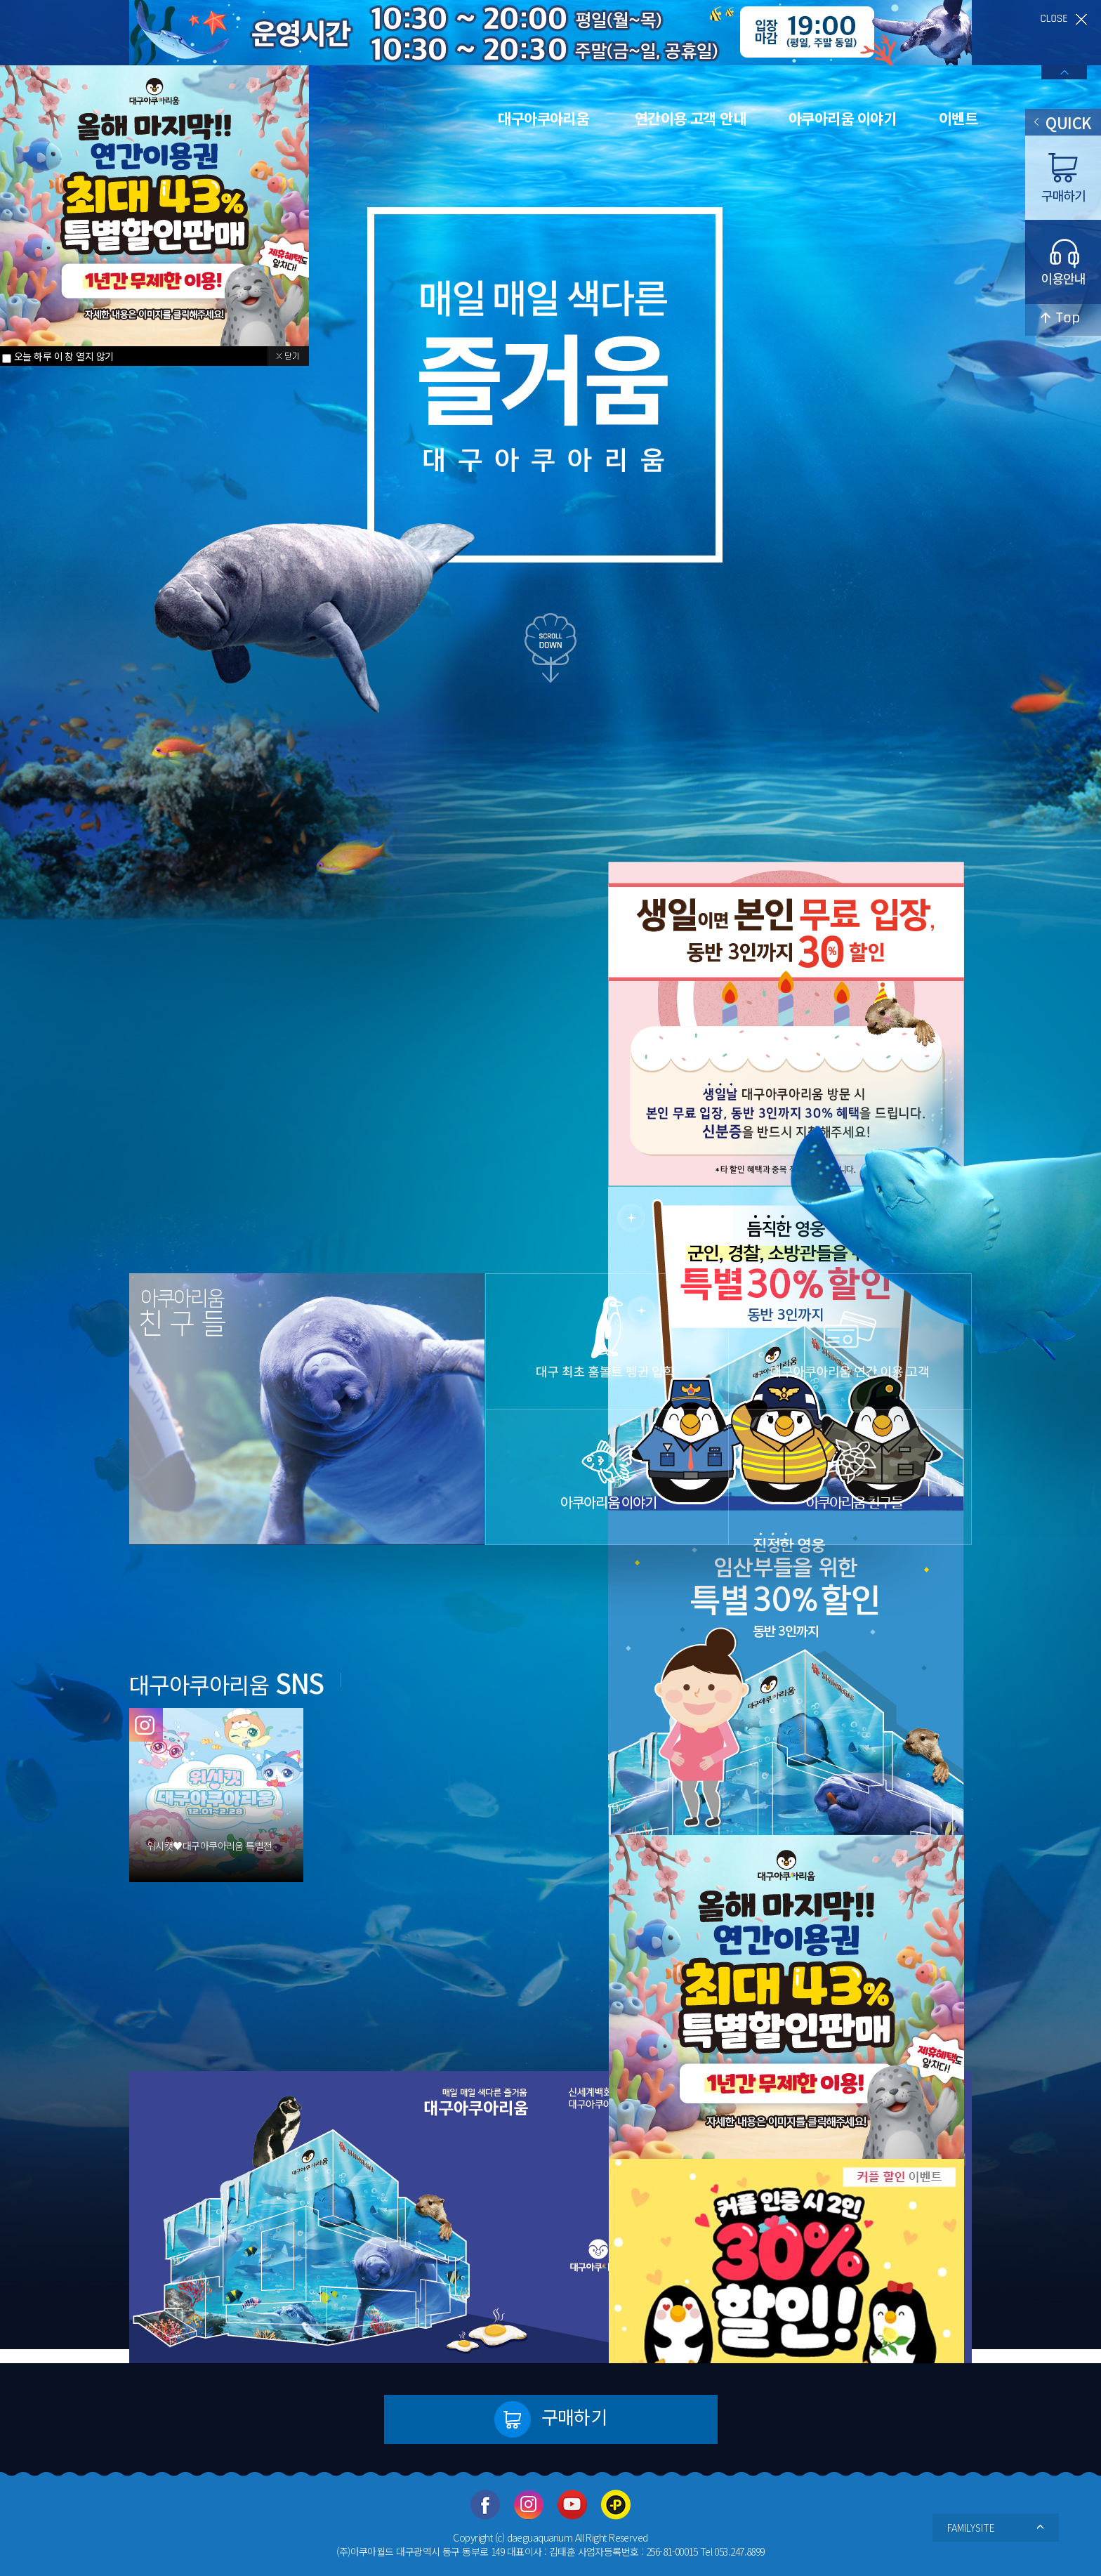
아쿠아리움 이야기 (842, 118)
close (1064, 19)
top (1063, 320)
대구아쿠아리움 (543, 118)
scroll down (550, 648)
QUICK (1062, 122)
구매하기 (550, 2419)
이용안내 (1063, 262)
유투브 (572, 2505)
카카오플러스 (616, 2505)
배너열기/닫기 (1064, 72)
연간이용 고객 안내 (690, 118)
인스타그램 (528, 2505)
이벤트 (958, 118)
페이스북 (485, 2505)
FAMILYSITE (995, 2528)
